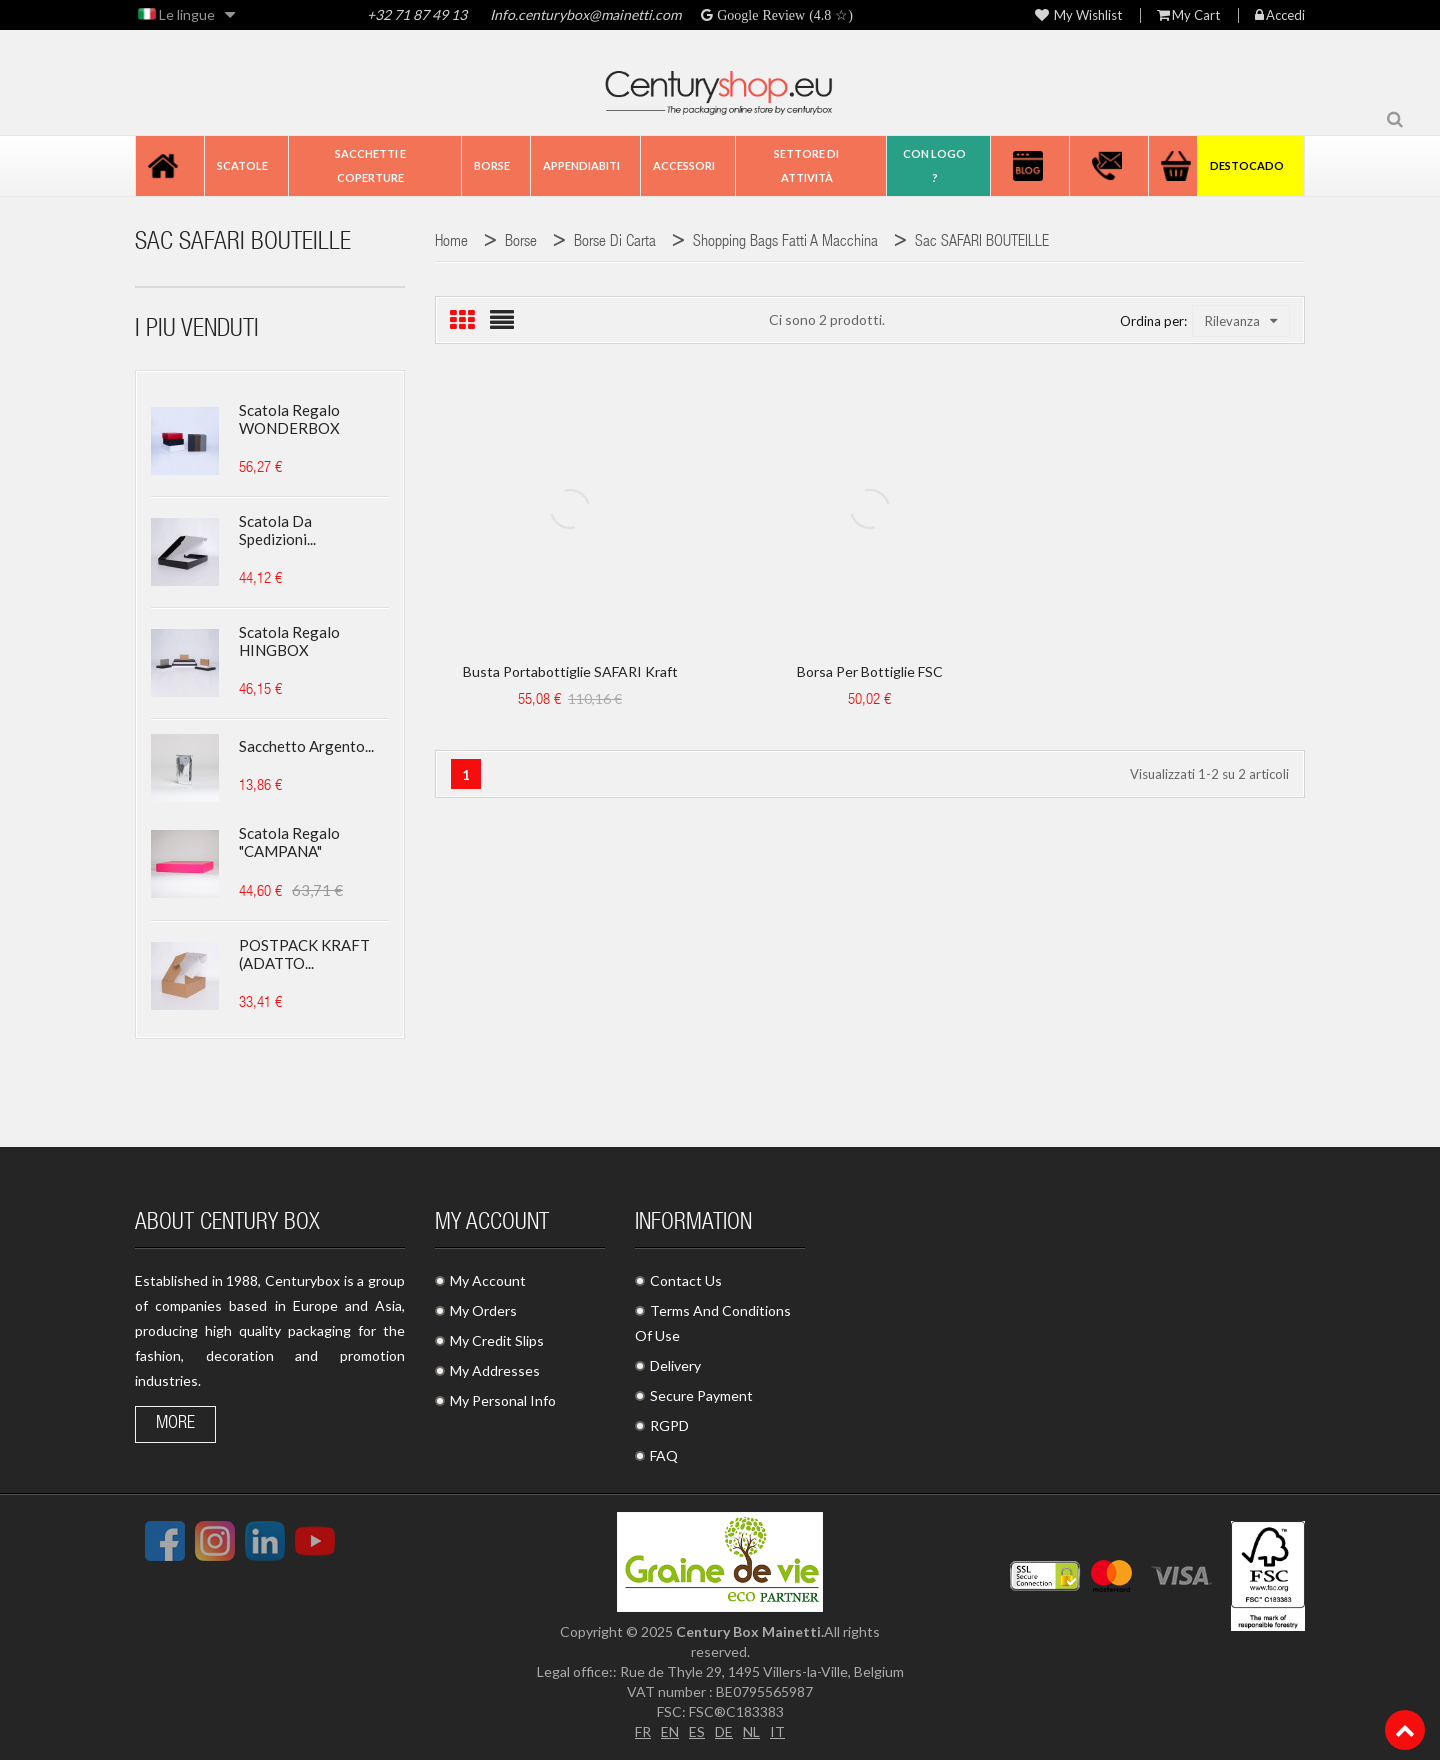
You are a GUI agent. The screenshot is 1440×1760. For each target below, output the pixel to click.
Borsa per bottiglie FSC (870, 671)
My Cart (1188, 15)
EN (670, 1731)
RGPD (669, 1425)
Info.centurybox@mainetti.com (585, 14)
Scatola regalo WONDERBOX (289, 419)
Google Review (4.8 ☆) (783, 15)
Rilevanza (1241, 321)
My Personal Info (503, 1400)
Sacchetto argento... (306, 746)
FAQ (664, 1455)
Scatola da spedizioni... (277, 530)
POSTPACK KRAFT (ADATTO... (304, 954)
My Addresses (495, 1370)
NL (751, 1731)
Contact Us (686, 1280)
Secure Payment (701, 1395)
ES (697, 1731)
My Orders (483, 1310)
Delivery (675, 1365)
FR (643, 1731)
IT (777, 1731)
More (175, 1424)
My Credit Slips (497, 1340)
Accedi (1280, 15)
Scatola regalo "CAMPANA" (289, 842)
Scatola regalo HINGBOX (289, 641)
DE (724, 1731)
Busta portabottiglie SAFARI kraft (570, 671)
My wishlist (1078, 15)
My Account (488, 1280)
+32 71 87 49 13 (417, 14)
